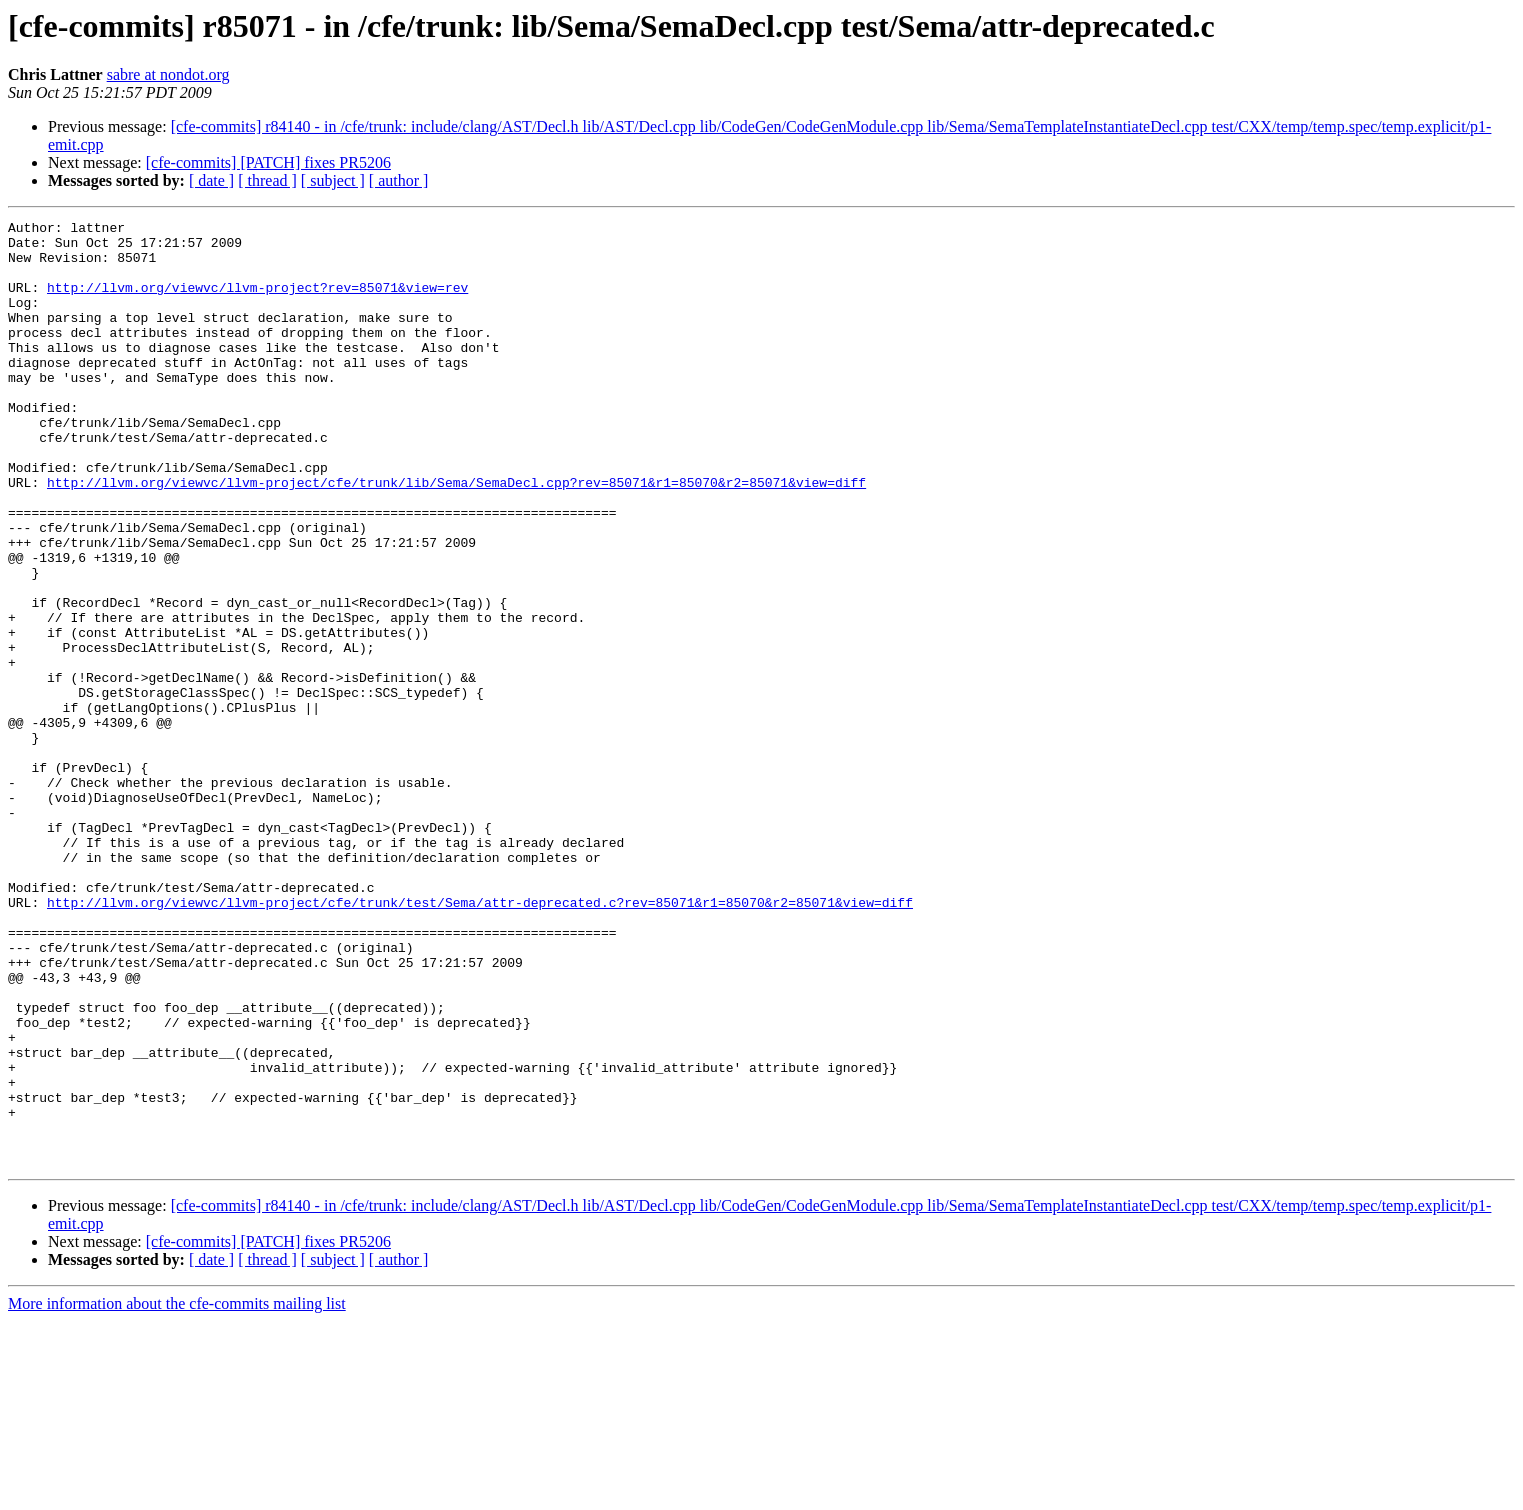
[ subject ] (333, 180)
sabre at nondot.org (168, 74)
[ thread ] (267, 180)
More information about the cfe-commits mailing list (177, 1492)
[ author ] (399, 180)
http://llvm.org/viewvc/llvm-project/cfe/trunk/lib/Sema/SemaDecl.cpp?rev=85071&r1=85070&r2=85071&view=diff (456, 536)
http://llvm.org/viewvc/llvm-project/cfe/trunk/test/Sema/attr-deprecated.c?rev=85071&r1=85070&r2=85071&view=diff (480, 1040)
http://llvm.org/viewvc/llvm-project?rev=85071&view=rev (257, 302)
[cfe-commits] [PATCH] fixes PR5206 (268, 162)
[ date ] (211, 180)
